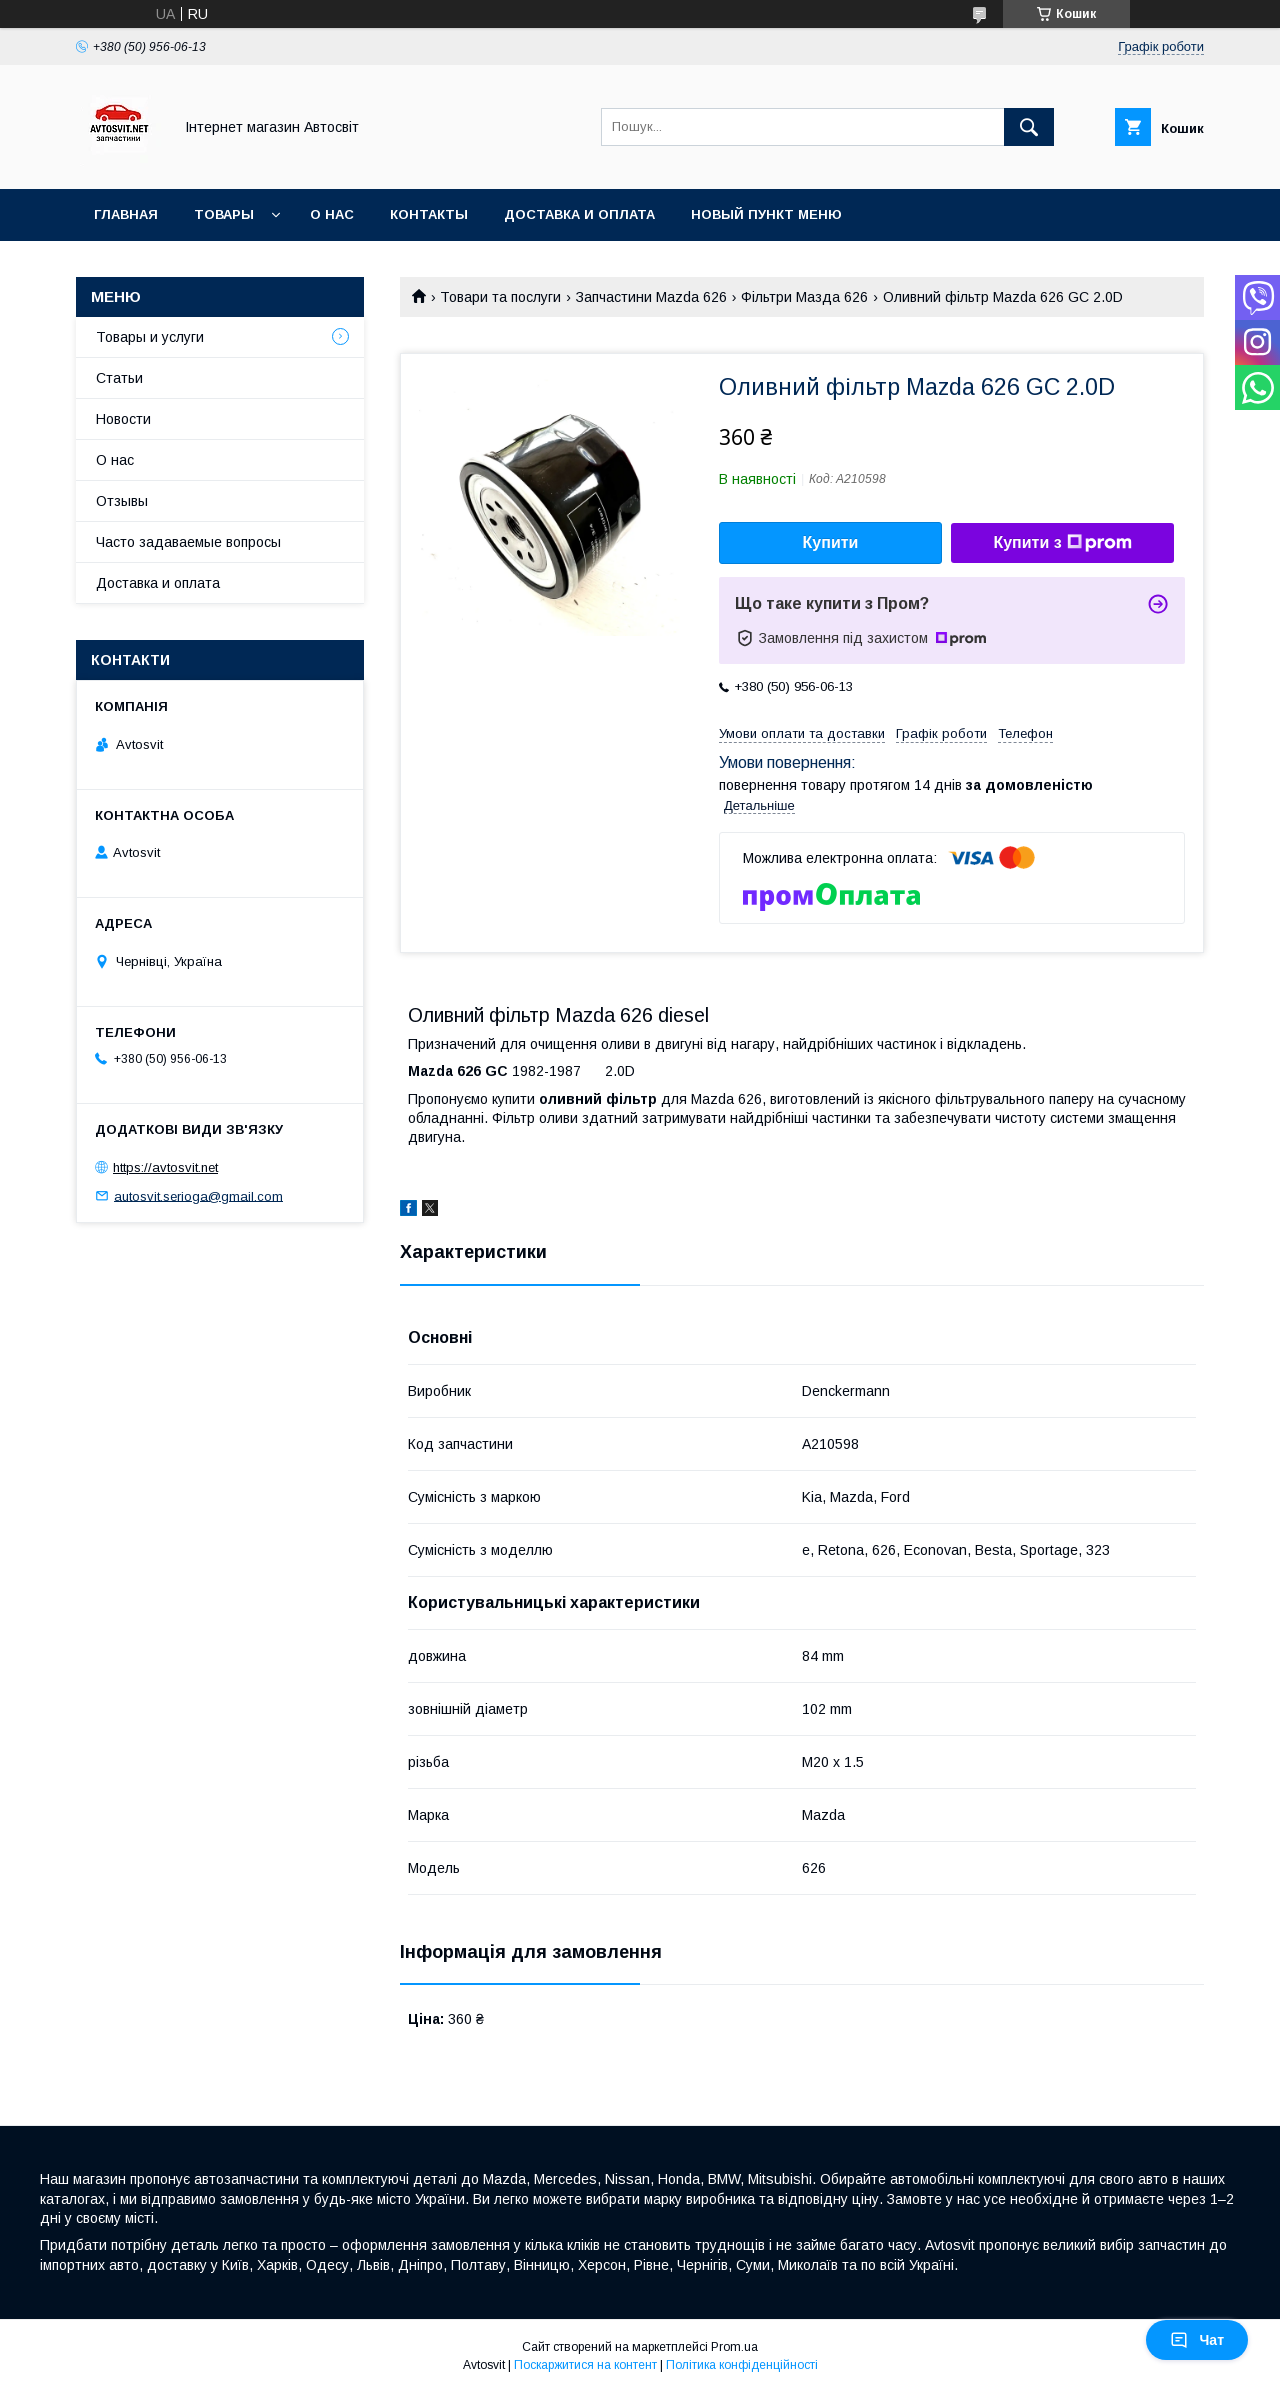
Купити (831, 542)
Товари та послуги (500, 297)
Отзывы (122, 501)
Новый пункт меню (766, 214)
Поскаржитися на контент (585, 2365)
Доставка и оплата (579, 214)
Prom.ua (734, 2347)
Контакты (429, 214)
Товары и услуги (150, 337)
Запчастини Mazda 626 (651, 297)
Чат (1197, 2340)
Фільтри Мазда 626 (804, 297)
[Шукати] (1029, 127)
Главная (126, 214)
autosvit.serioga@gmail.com (198, 1195)
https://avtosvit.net (165, 1167)
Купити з (1062, 543)
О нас (332, 214)
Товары (224, 214)
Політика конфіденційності (742, 2365)
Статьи (119, 378)
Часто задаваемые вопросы (188, 542)
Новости (123, 419)
